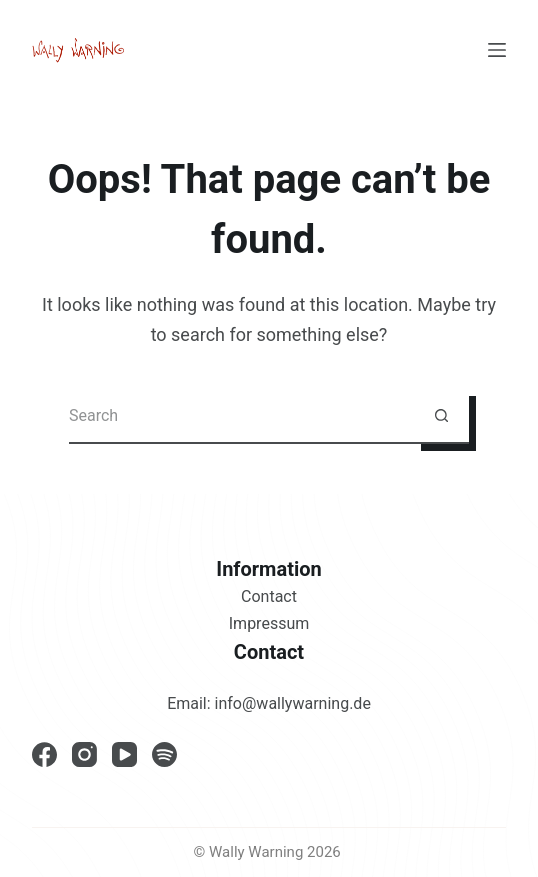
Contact (269, 596)
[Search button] (441, 416)
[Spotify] (164, 754)
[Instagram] (84, 754)
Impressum (269, 623)
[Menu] (497, 50)
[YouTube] (124, 754)
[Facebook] (44, 754)
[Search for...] (241, 416)
